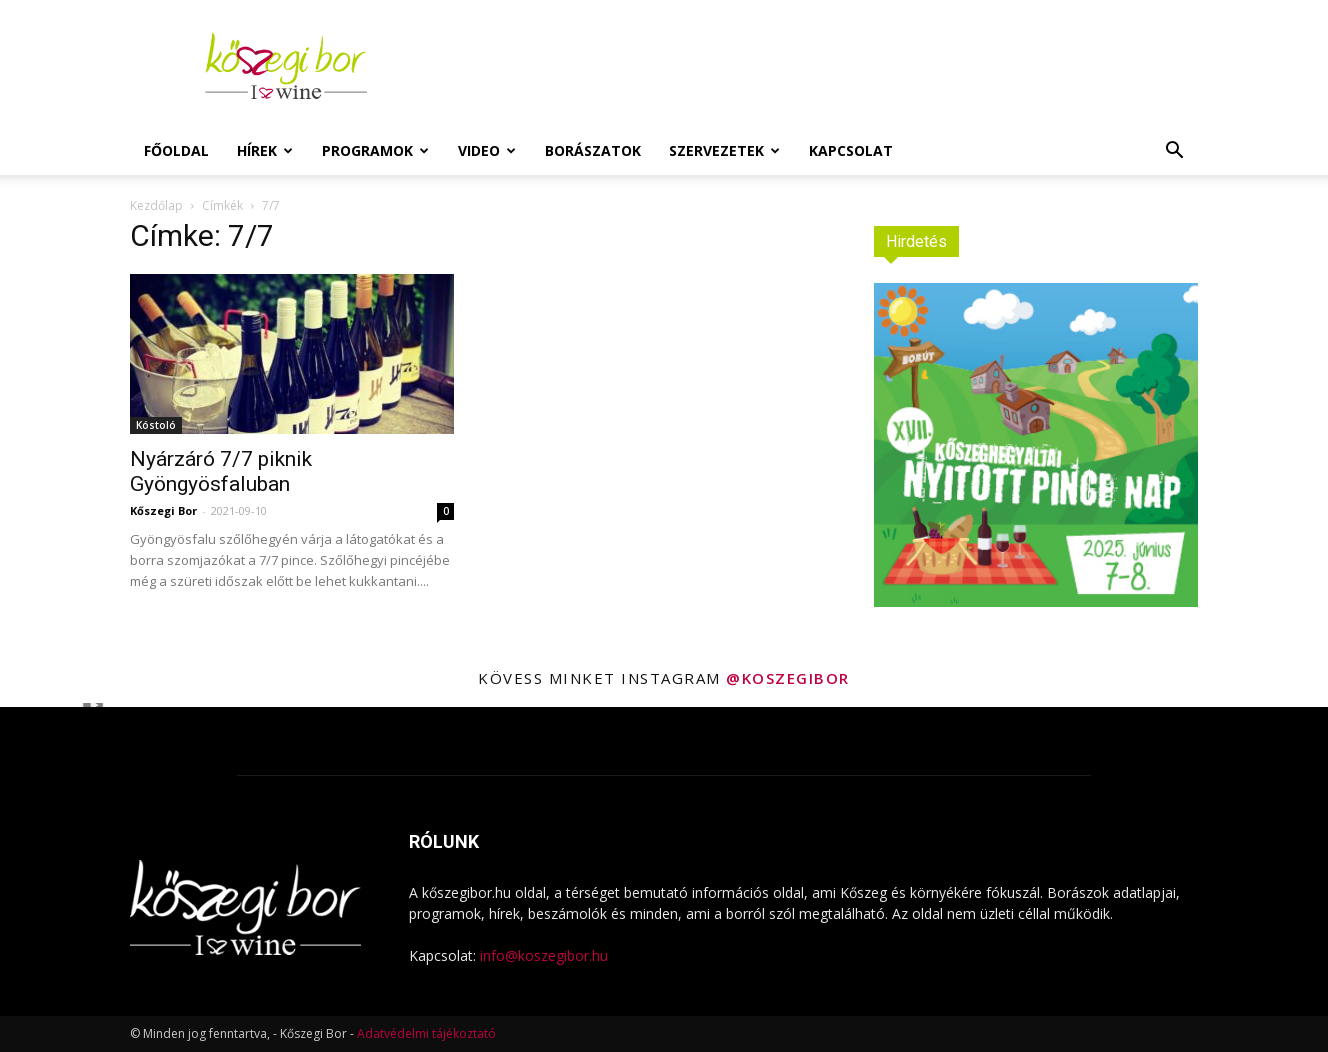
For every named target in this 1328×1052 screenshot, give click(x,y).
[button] (1174, 152)
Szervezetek (724, 150)
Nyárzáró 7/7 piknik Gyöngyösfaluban (221, 471)
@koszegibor (788, 678)
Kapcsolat (851, 150)
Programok (375, 150)
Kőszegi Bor (163, 510)
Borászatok (593, 150)
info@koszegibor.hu (544, 955)
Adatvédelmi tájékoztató (426, 1033)
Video (487, 150)
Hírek (265, 150)
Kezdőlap (156, 205)
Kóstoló (156, 425)
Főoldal (176, 150)
